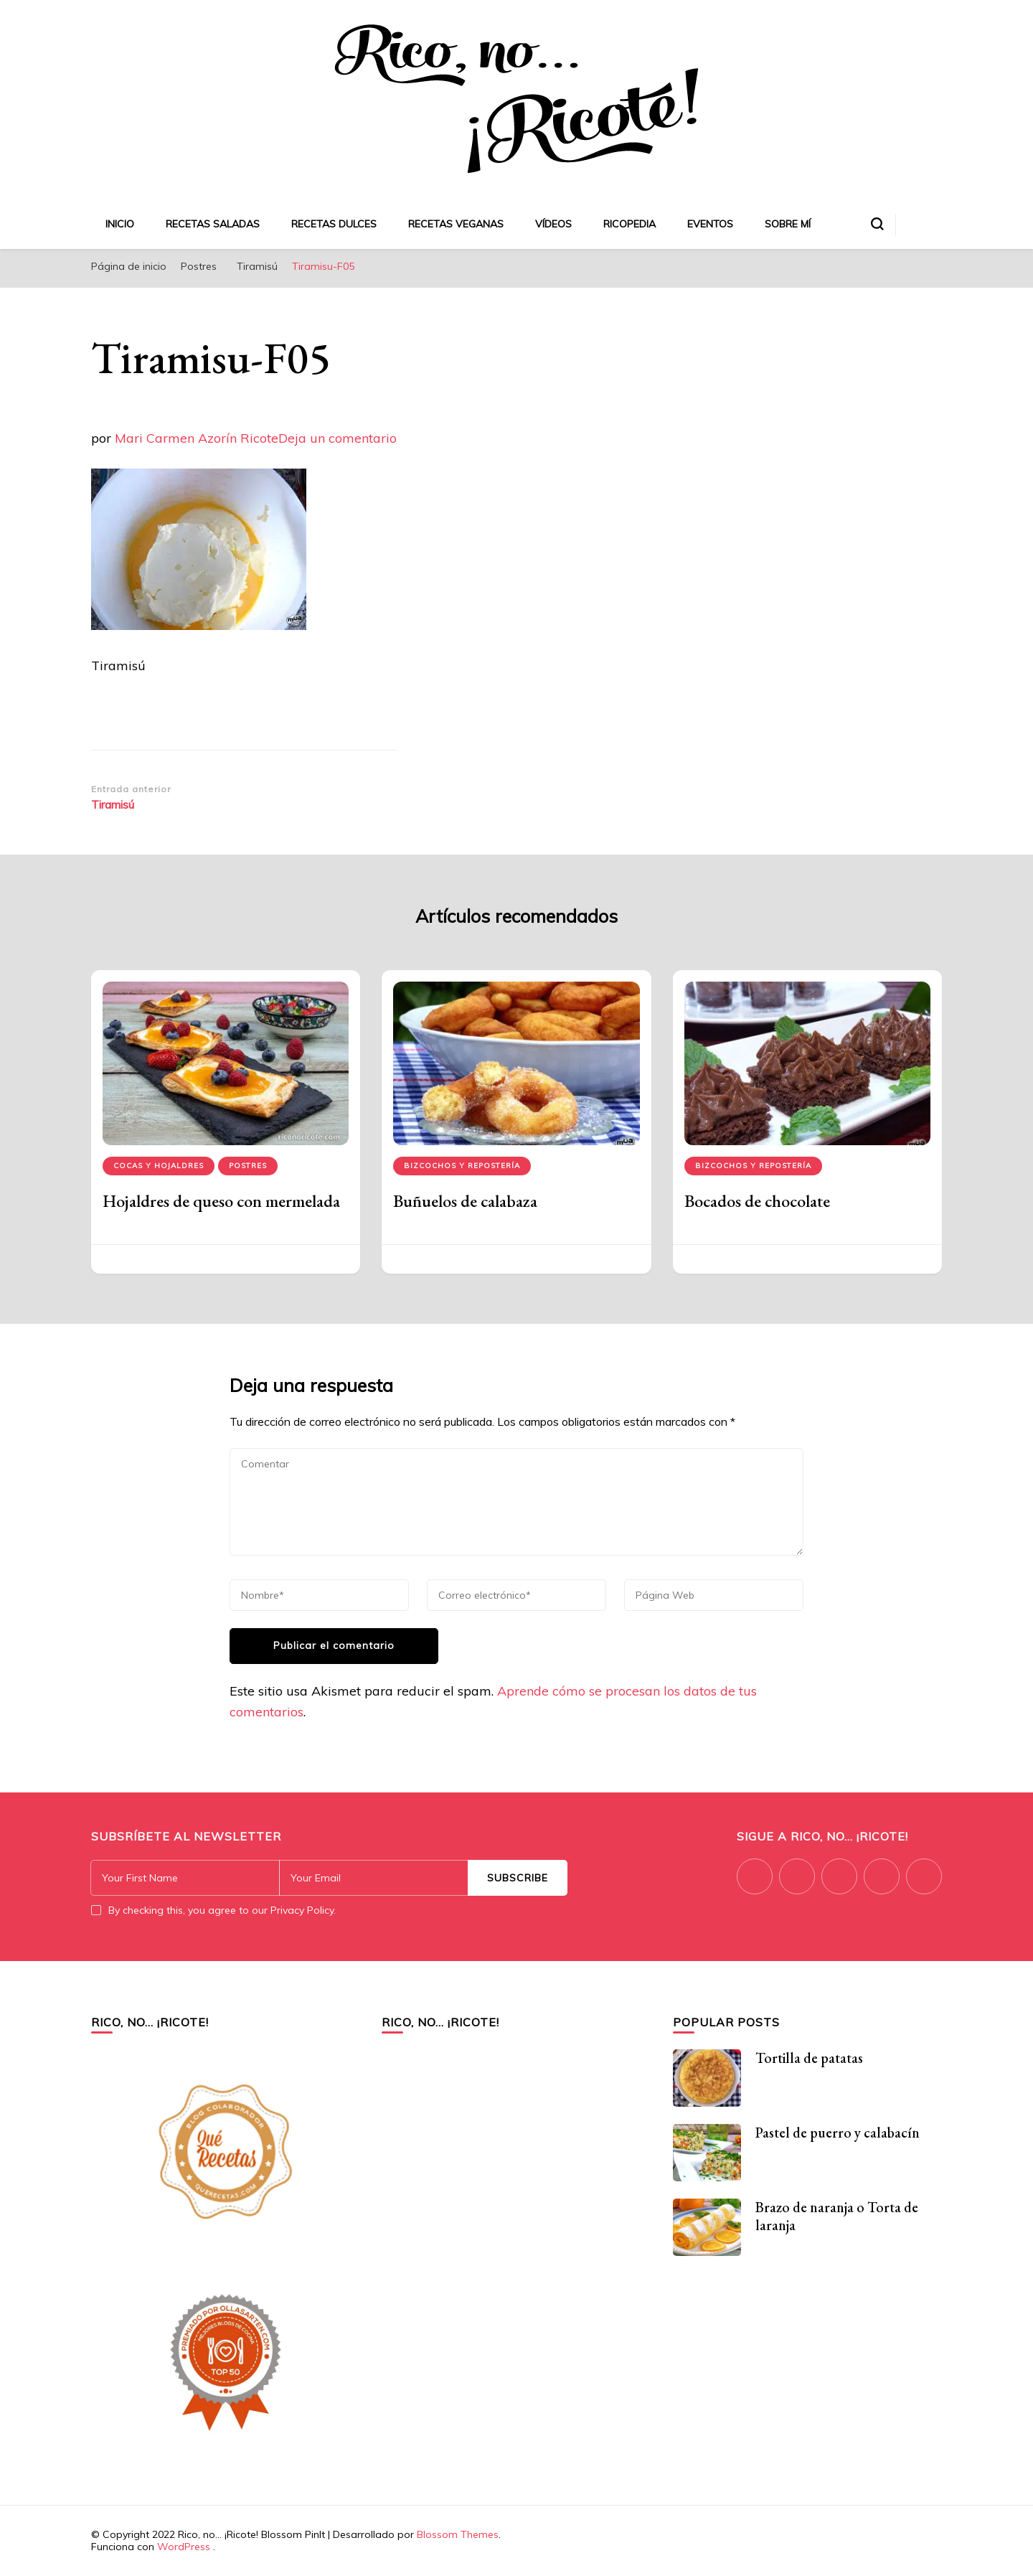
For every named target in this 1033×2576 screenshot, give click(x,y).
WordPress (183, 2546)
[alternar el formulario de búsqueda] (877, 223)
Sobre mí (788, 223)
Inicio (119, 223)
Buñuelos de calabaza (465, 1201)
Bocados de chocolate (757, 1201)
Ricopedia (629, 223)
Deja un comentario (337, 438)
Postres (199, 266)
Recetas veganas (456, 223)
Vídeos (553, 223)
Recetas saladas (213, 223)
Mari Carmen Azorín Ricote (196, 438)
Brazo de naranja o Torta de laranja (836, 2216)
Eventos (710, 223)
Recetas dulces (334, 223)
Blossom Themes (458, 2534)
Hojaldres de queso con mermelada (221, 1201)
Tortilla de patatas (809, 2058)
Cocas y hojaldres (158, 1165)
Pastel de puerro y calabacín (837, 2132)
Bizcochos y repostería (462, 1165)
